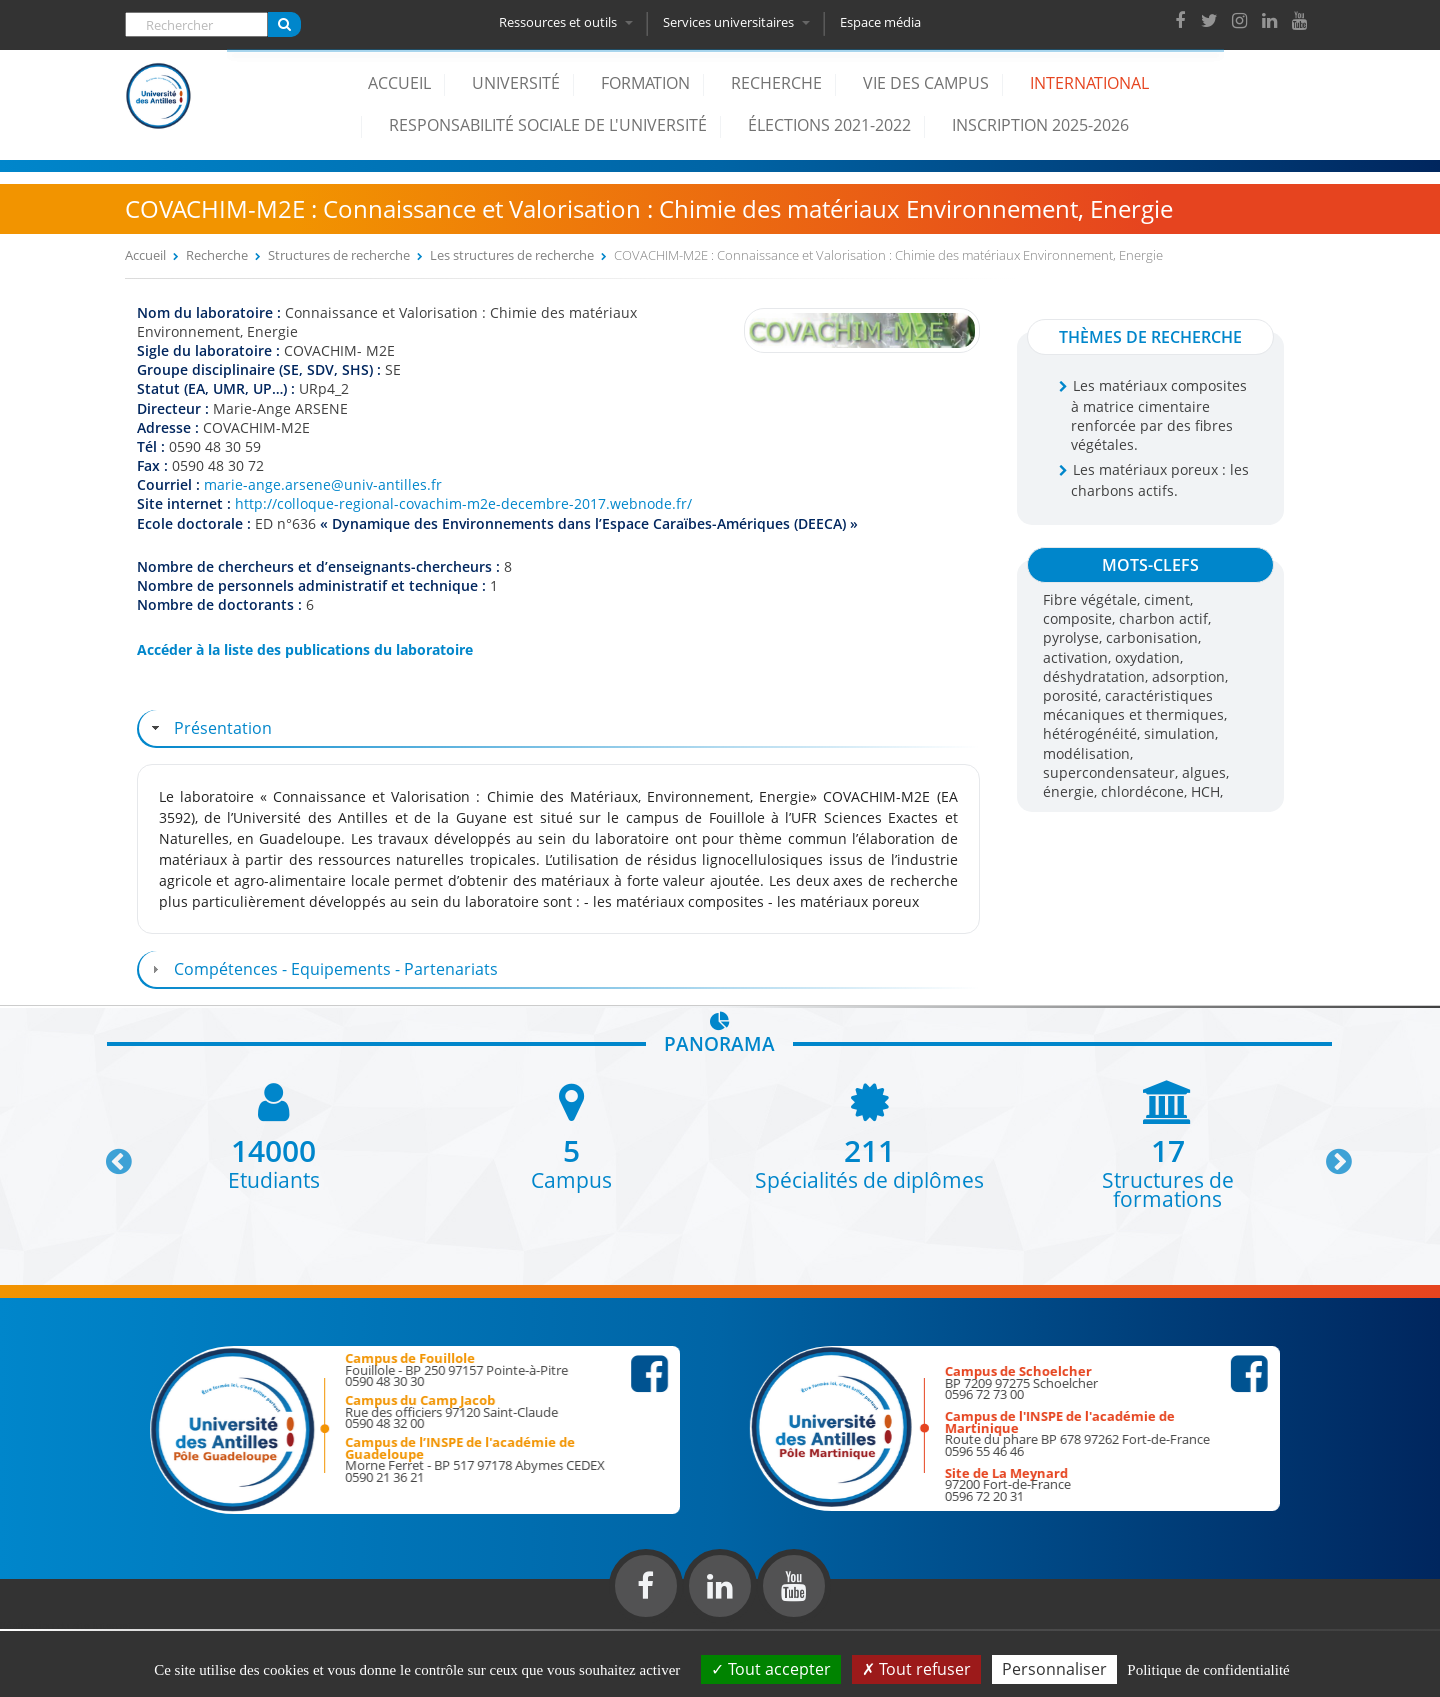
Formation (645, 83)
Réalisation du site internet (66, 1625)
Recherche (776, 83)
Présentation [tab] (209, 728)
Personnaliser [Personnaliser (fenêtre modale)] (1054, 1669)
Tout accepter (771, 1669)
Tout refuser (916, 1669)
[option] (274, 1134)
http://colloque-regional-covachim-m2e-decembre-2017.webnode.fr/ (463, 503)
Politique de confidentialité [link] (1208, 1670)
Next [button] (1330, 1154)
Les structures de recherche (512, 255)
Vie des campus (926, 83)
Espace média (882, 22)
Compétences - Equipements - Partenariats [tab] (322, 969)
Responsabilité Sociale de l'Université (548, 125)
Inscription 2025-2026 (1040, 125)
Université (516, 83)
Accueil (399, 83)
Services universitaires (738, 22)
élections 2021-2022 (829, 125)
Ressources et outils (568, 22)
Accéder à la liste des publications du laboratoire (305, 649)
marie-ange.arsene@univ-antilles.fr (323, 484)
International (1089, 83)
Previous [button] (110, 1154)
